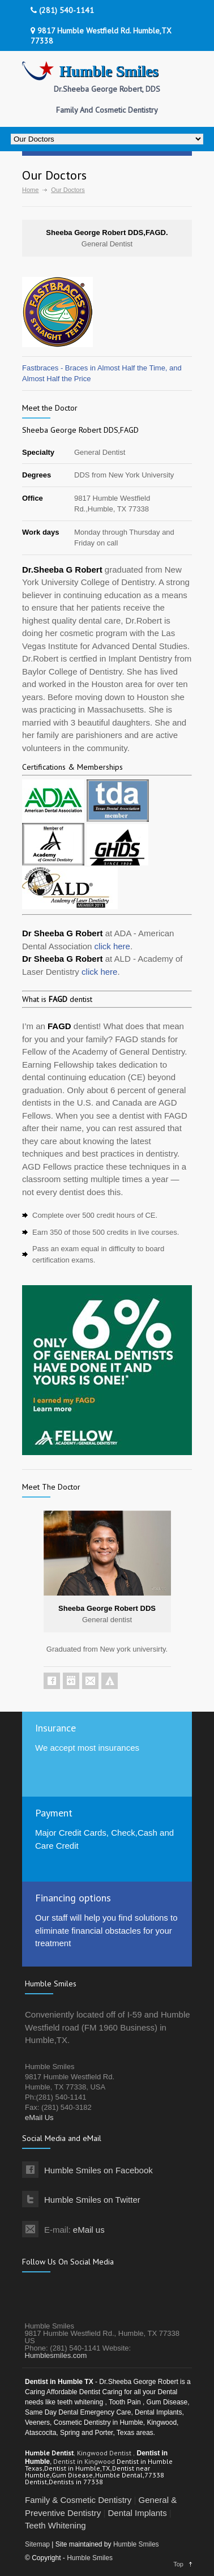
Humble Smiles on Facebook (98, 2170)
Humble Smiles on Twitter (92, 2199)
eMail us (89, 2229)
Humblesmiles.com (56, 2355)
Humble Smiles (136, 2544)
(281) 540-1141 (62, 10)
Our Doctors (67, 189)
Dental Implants (137, 2513)
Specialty (38, 452)
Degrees (36, 475)
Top (178, 2564)
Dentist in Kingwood (85, 2461)
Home (30, 189)
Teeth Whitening (55, 2525)
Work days (40, 532)
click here (112, 946)
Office (32, 498)
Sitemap (37, 2544)
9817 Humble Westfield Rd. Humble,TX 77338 (101, 35)
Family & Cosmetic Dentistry (78, 2500)
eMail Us (39, 2117)
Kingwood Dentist (105, 2453)
